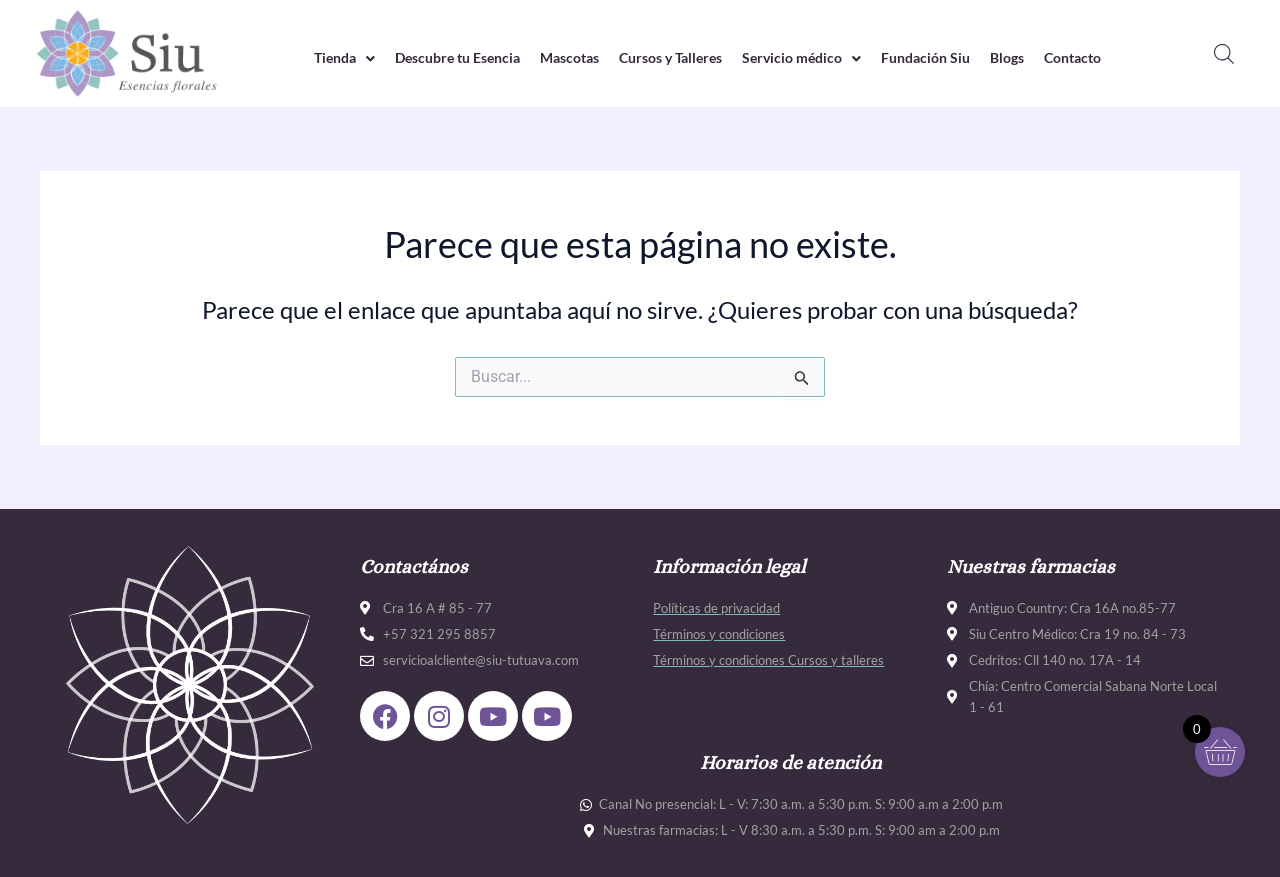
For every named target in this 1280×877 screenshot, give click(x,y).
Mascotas (561, 58)
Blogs (1029, 58)
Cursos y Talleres (671, 58)
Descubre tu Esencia (439, 58)
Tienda (317, 58)
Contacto (1100, 58)
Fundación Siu (942, 58)
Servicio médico (811, 58)
